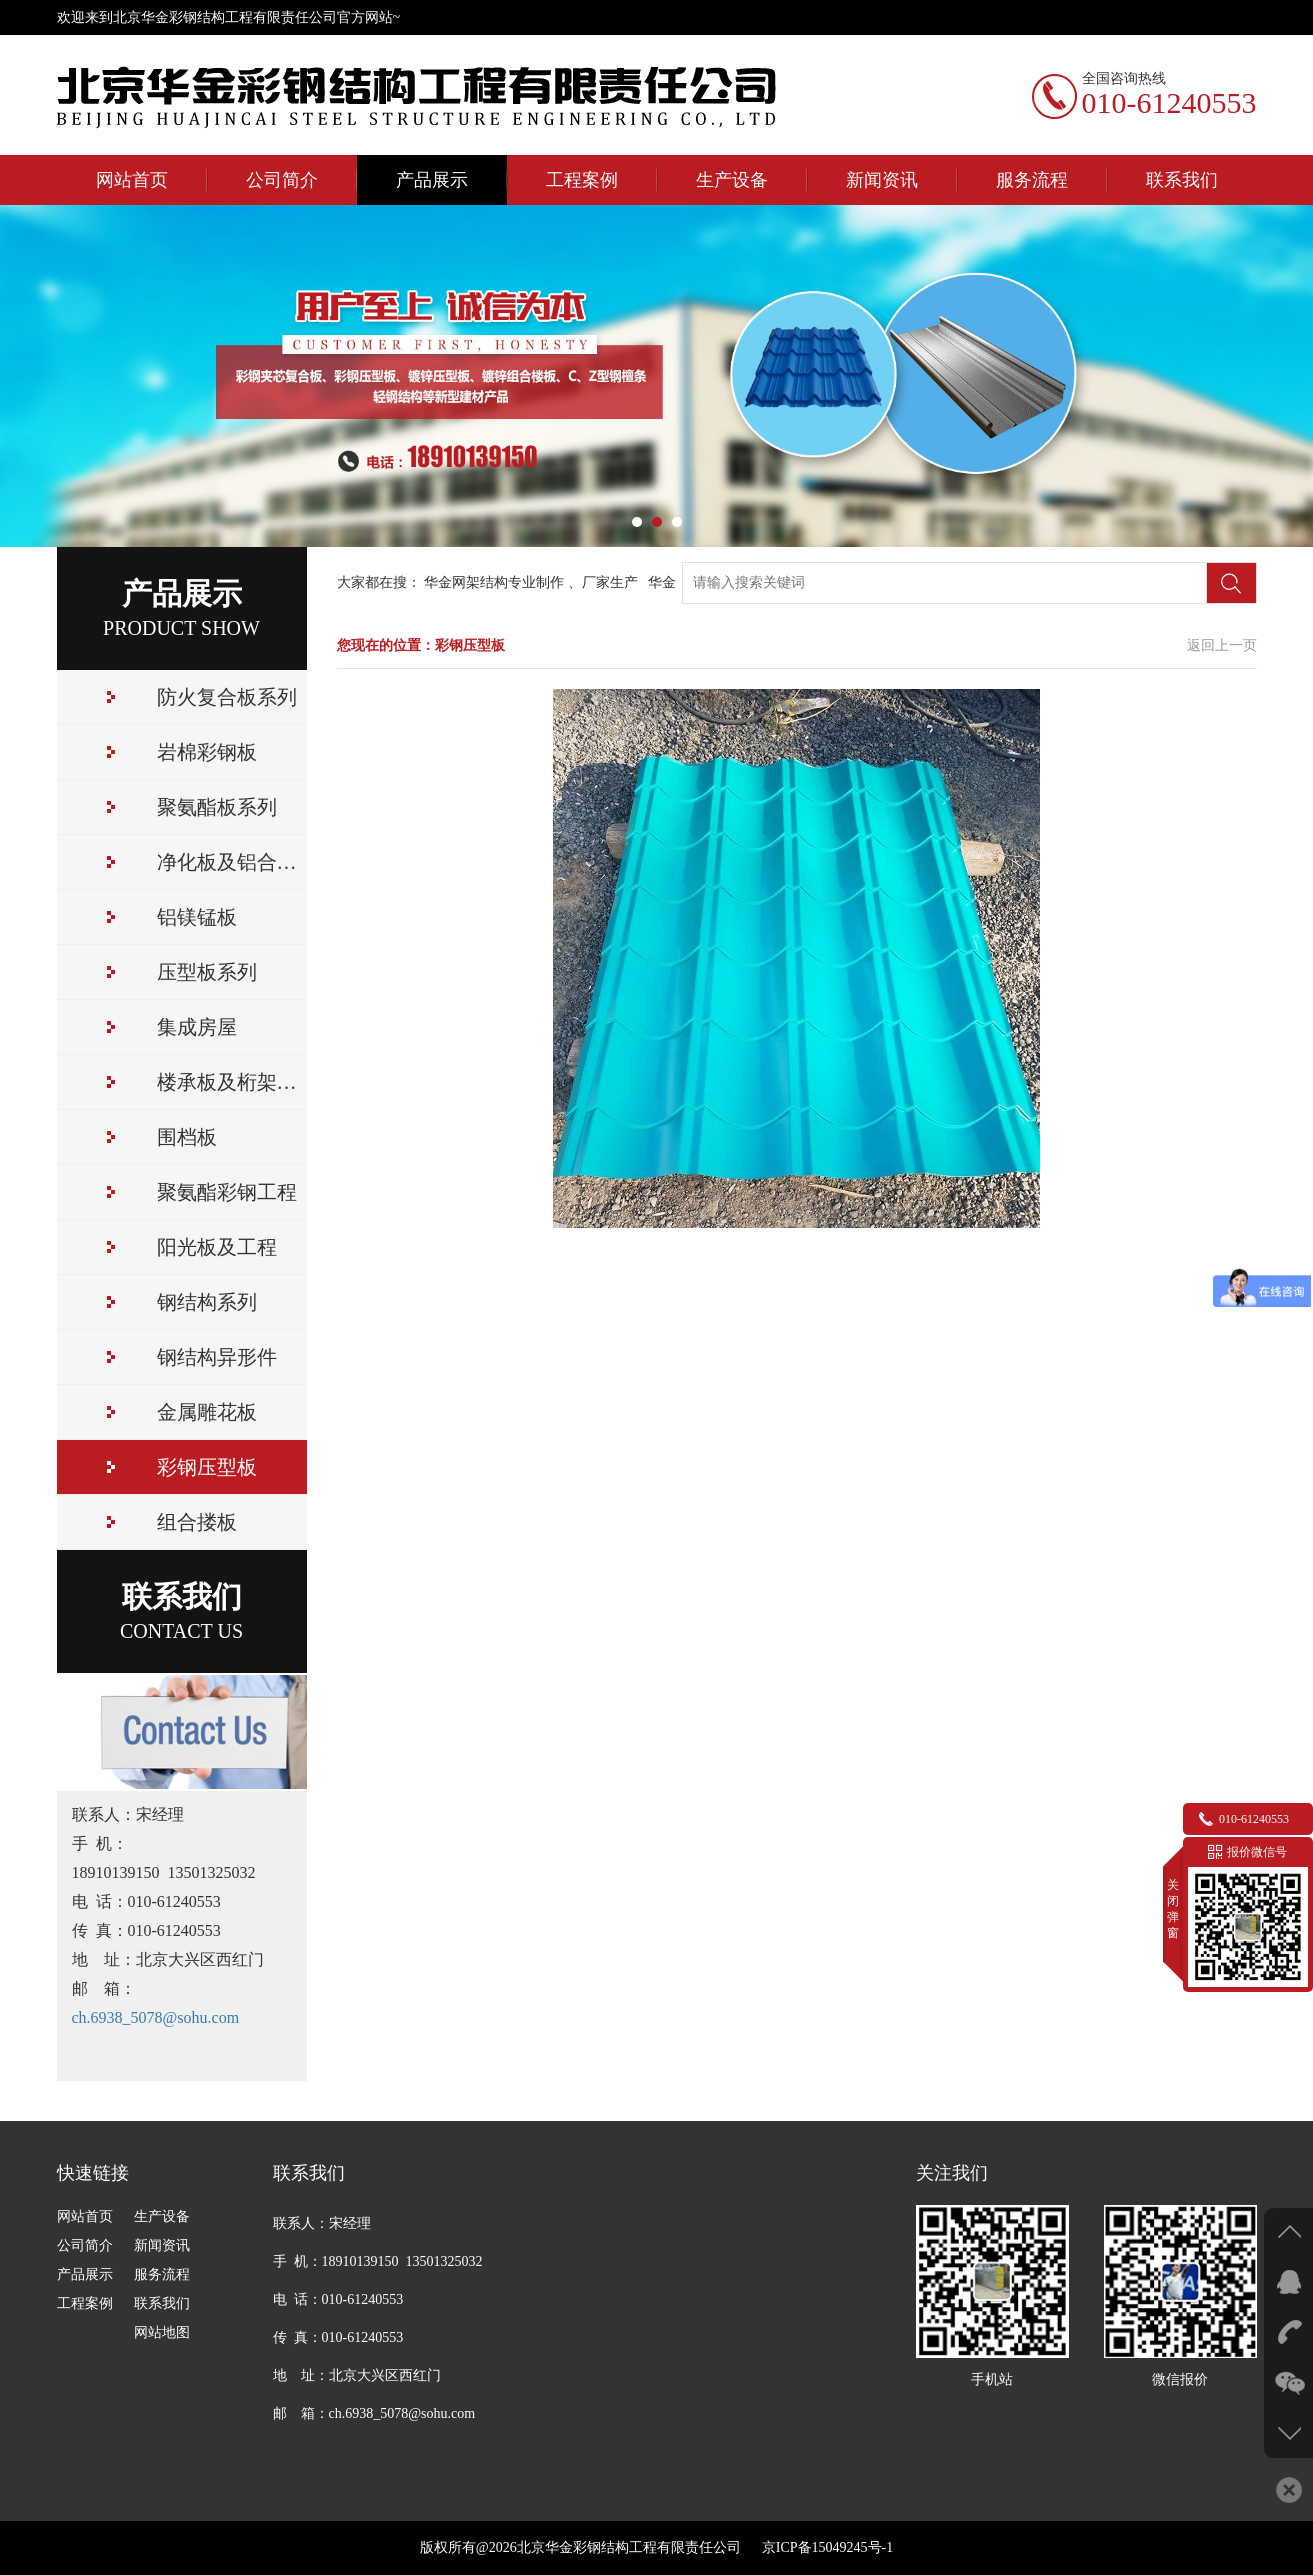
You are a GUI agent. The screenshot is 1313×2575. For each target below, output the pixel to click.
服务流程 (1032, 180)
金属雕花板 (207, 1412)
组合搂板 (197, 1522)
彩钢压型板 (207, 1467)
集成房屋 (197, 1027)
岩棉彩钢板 (207, 752)
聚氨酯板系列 (217, 807)
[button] (637, 522)
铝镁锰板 (197, 917)
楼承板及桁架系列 (232, 1082)
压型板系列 (207, 972)
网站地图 (162, 2332)
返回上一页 (1222, 645)
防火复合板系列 (227, 697)
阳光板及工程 (217, 1247)
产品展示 (432, 180)
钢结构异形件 (217, 1357)
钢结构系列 (207, 1302)
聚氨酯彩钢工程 (227, 1192)
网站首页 (132, 180)
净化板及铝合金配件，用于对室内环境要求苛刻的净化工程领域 (232, 862)
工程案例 (582, 180)
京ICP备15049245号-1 (820, 2547)
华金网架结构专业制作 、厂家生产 (534, 582)
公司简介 (282, 180)
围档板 (187, 1137)
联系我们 (1182, 180)
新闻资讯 (882, 180)
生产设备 (732, 180)
